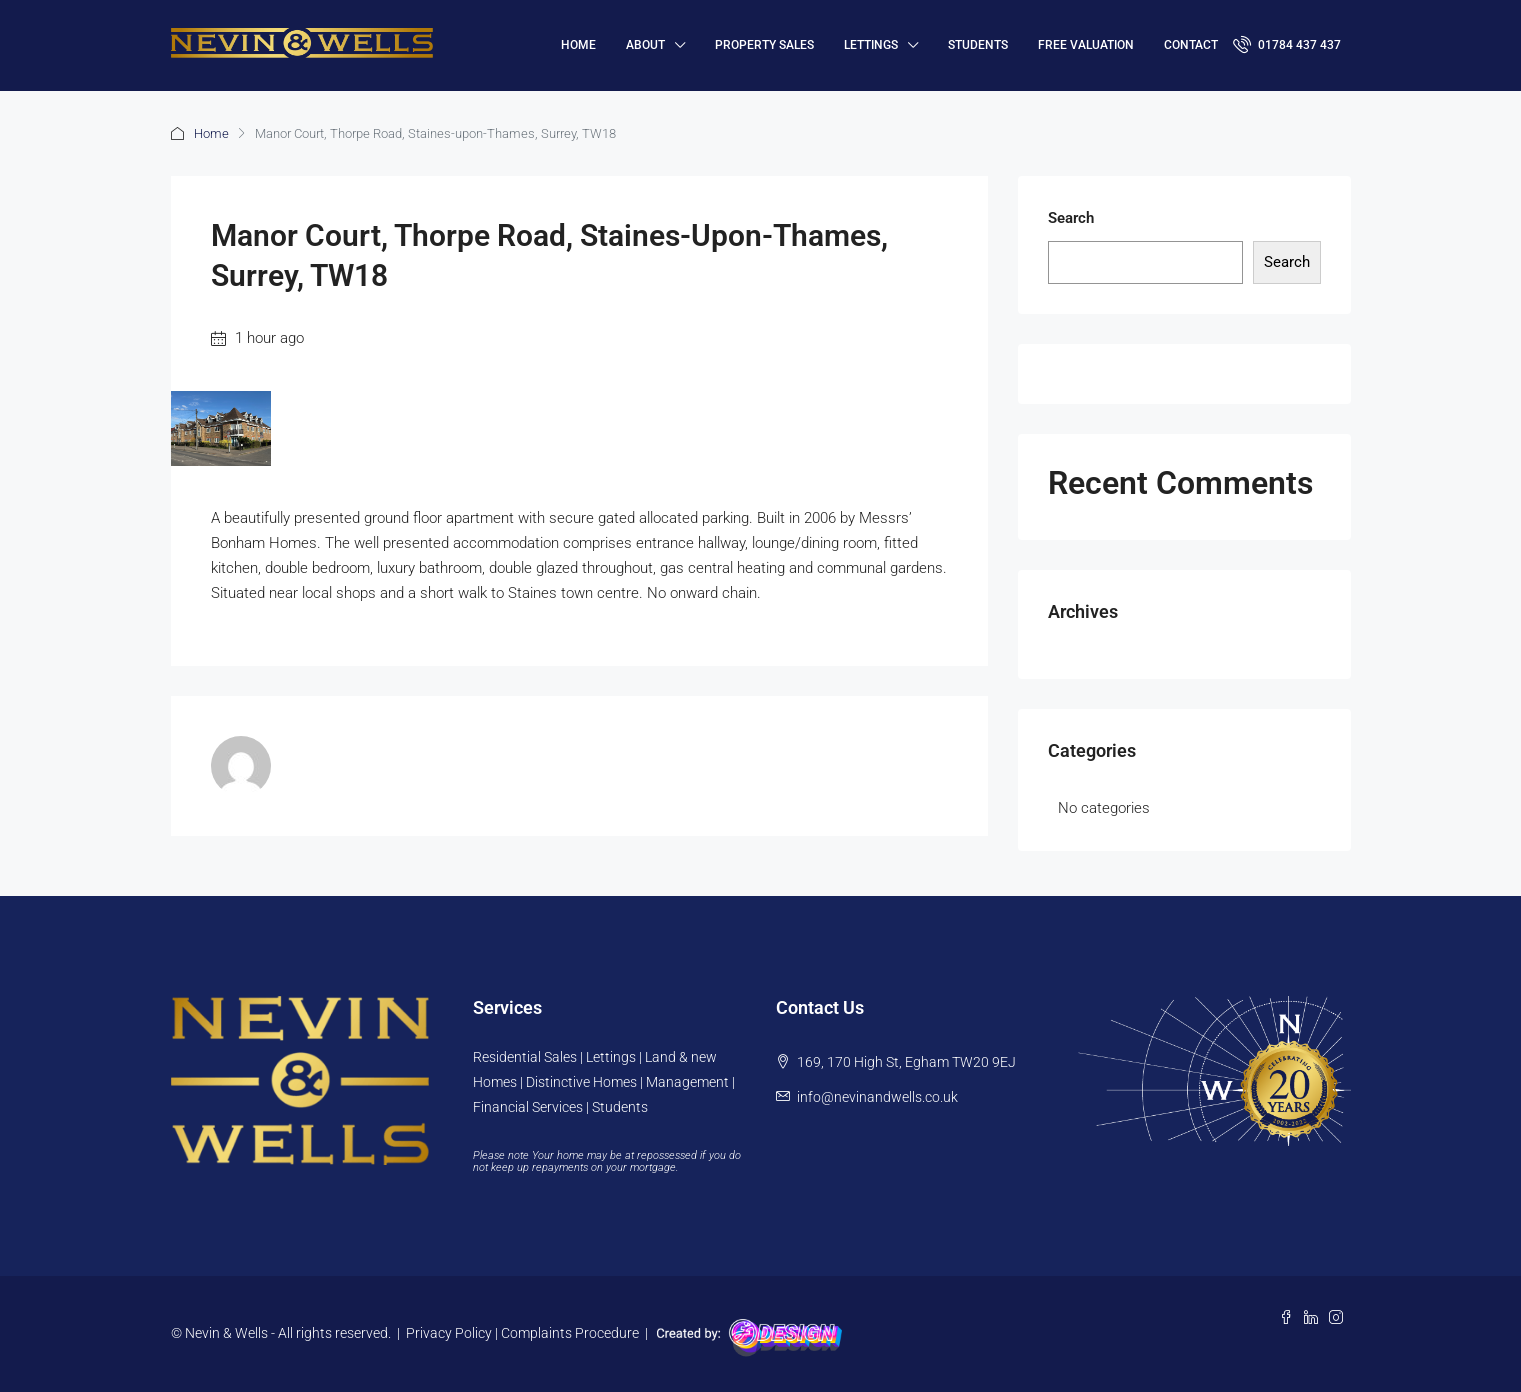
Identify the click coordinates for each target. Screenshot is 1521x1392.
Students (978, 45)
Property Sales (764, 45)
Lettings (871, 45)
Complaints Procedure (570, 1333)
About (645, 45)
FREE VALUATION (1086, 45)
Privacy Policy (449, 1333)
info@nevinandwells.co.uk (877, 1097)
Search (1071, 218)
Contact (1191, 45)
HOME (578, 45)
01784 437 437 (1287, 44)
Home (211, 133)
